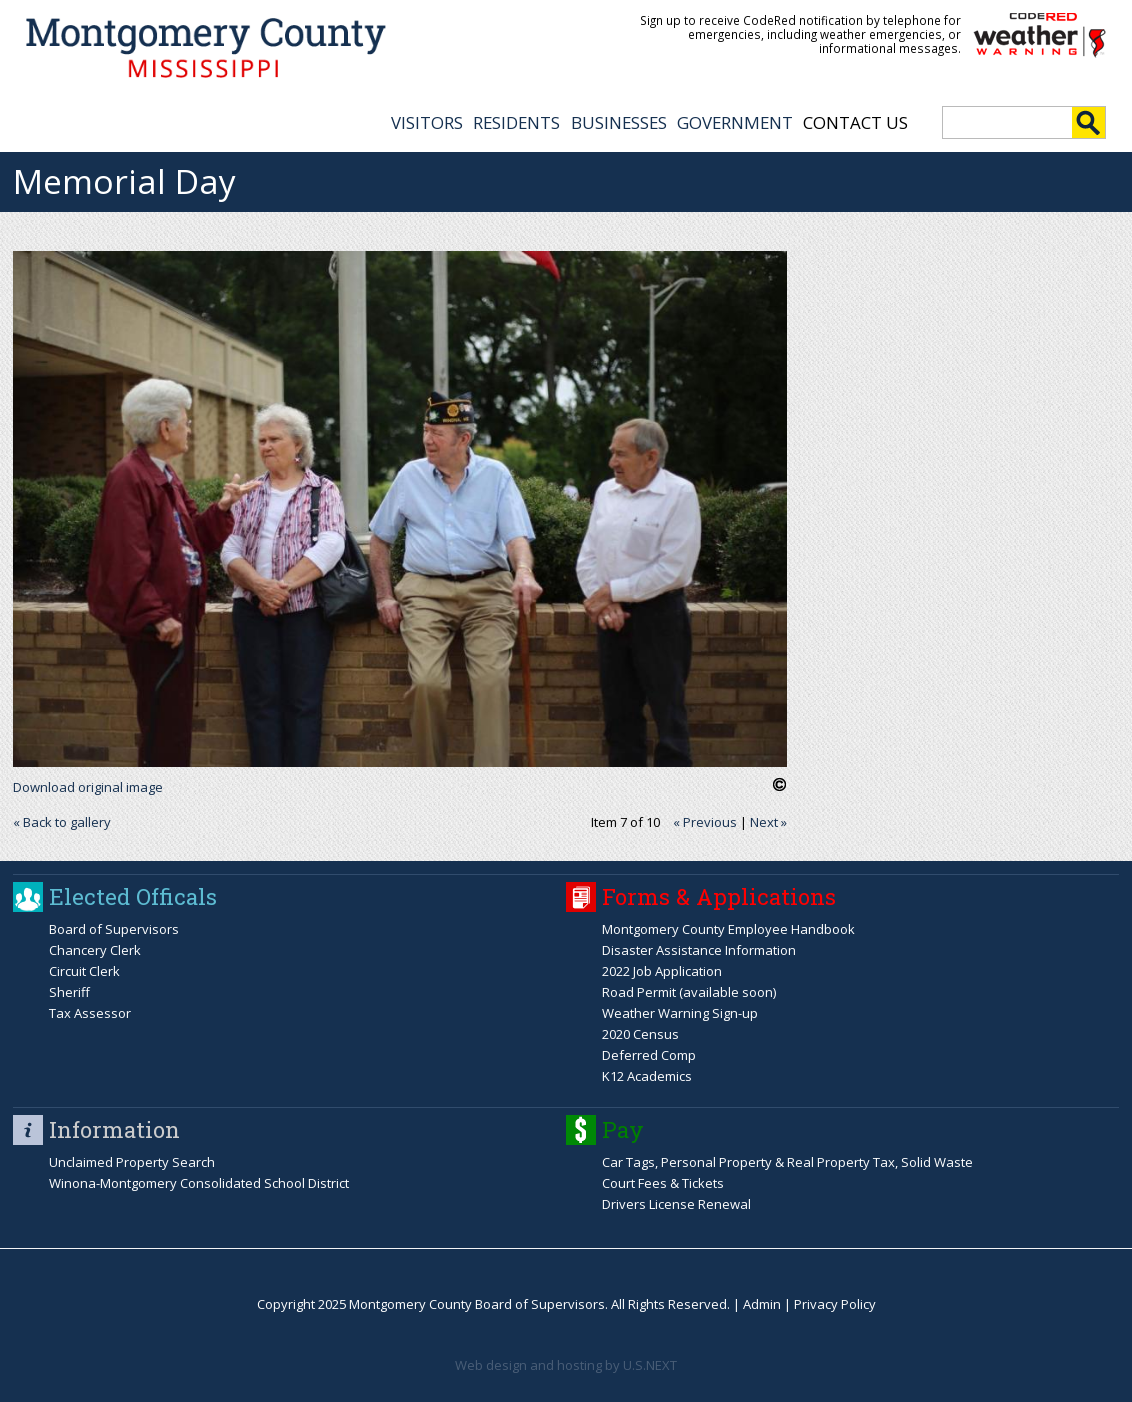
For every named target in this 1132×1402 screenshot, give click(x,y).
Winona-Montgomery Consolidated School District (199, 1183)
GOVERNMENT (735, 122)
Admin (762, 1304)
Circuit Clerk (84, 971)
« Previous (705, 822)
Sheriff (69, 992)
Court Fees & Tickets (663, 1183)
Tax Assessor (90, 1013)
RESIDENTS (516, 122)
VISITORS (427, 122)
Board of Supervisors (114, 929)
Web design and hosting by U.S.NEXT (566, 1365)
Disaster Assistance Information (699, 950)
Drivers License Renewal (676, 1204)
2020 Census (640, 1034)
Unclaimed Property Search (132, 1162)
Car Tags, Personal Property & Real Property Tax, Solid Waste (787, 1162)
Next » (768, 822)
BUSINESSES (619, 122)
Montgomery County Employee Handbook (728, 929)
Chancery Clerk (95, 950)
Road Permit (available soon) (689, 992)
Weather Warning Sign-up (680, 1013)
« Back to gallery (62, 822)
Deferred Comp (649, 1055)
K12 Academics (647, 1076)
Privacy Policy (835, 1304)
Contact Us (855, 122)
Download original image (88, 787)
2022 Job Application (662, 971)
